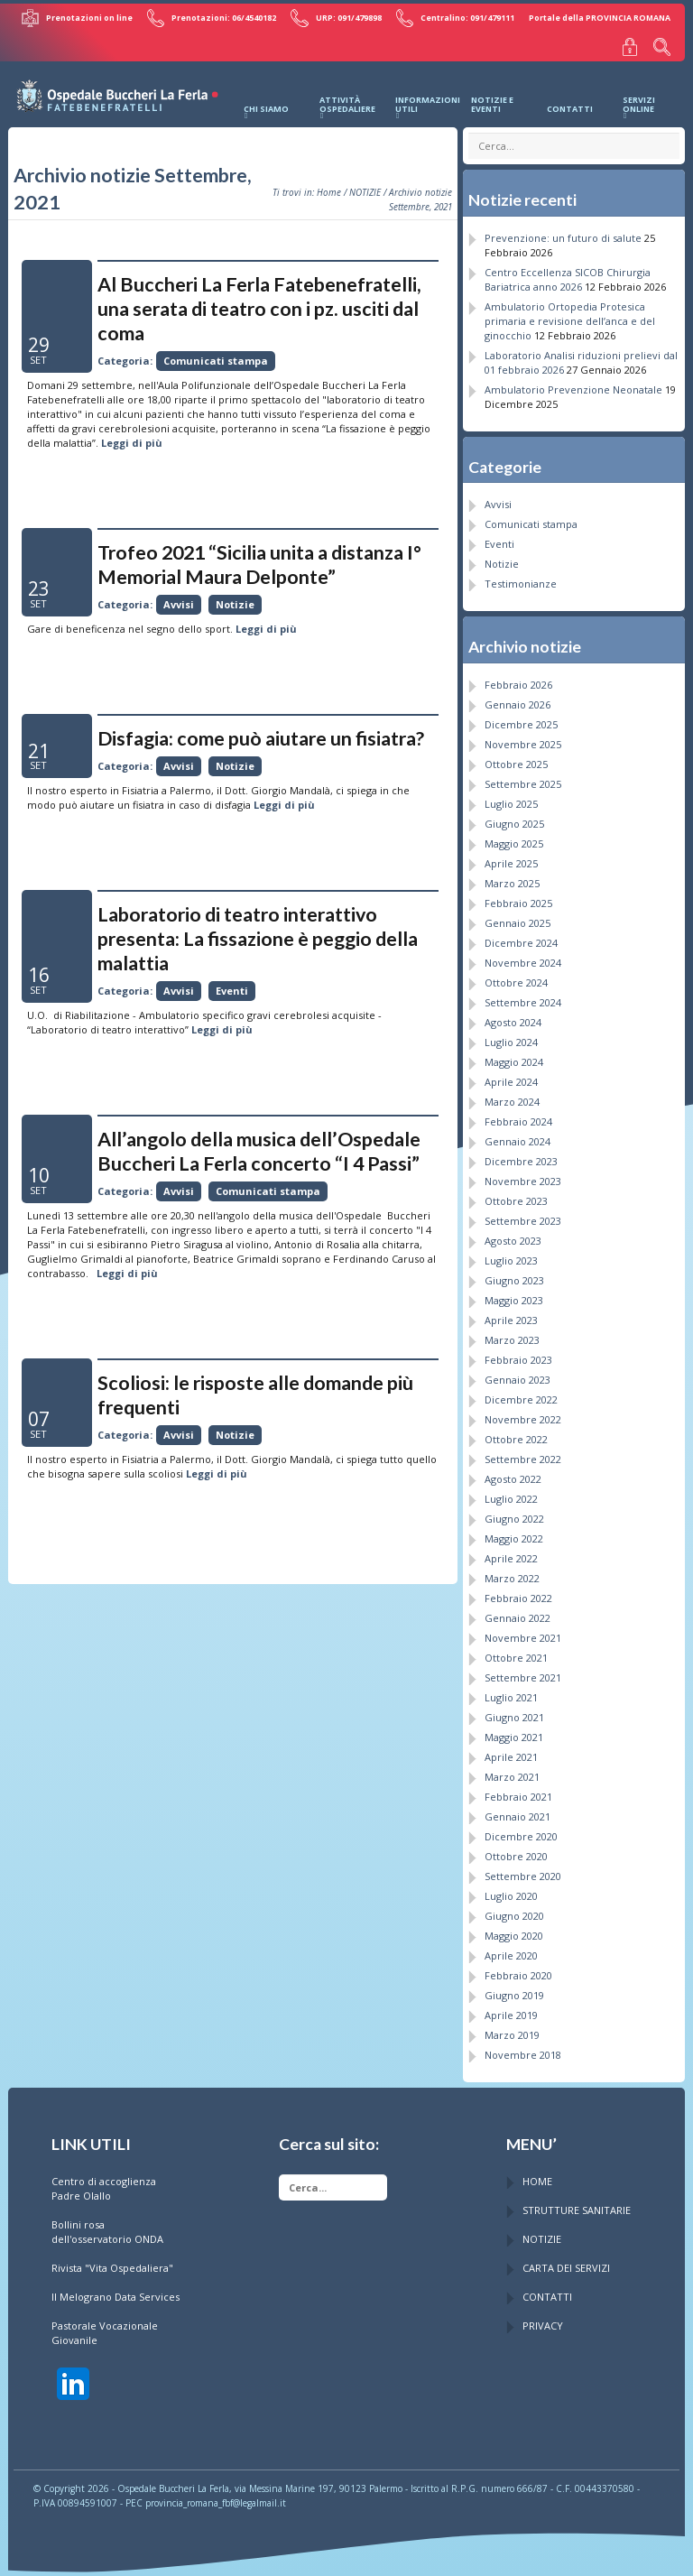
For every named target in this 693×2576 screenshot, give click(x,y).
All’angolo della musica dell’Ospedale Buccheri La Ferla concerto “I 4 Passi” (258, 1146)
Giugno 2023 (514, 1274)
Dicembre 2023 (521, 1155)
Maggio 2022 (514, 1532)
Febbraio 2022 (518, 1591)
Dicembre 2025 (521, 718)
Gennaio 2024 (517, 1135)
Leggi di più (131, 437)
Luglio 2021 (511, 1691)
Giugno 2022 (514, 1512)
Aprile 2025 (511, 857)
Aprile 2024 (511, 1075)
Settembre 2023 (523, 1214)
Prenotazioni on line (87, 16)
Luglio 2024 (511, 1035)
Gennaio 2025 (517, 916)
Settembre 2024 (523, 996)
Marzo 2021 (512, 1770)
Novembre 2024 (523, 956)
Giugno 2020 (514, 1909)
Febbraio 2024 (518, 1115)
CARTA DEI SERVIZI (566, 2261)
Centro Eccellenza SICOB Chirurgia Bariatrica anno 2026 (568, 273)
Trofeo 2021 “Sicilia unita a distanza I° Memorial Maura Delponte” (259, 559)
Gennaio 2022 (517, 1611)
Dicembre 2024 (521, 936)
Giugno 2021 (514, 1711)
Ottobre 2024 (516, 976)
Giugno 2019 (514, 1989)
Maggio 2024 (514, 1055)
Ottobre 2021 (516, 1651)
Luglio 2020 (511, 1889)
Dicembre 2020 (521, 1830)
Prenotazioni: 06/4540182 (219, 16)
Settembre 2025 (523, 777)
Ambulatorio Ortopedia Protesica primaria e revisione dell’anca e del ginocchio (570, 314)
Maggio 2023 (514, 1294)
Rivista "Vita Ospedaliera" (112, 2261)
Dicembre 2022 (521, 1393)
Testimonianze (521, 578)
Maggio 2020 (514, 1929)
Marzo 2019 (512, 2028)
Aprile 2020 (511, 1949)
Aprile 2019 (511, 2008)
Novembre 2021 (523, 1631)
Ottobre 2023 (516, 1194)
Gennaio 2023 (517, 1373)
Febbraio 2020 (518, 1969)
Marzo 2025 (512, 877)
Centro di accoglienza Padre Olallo (103, 2182)
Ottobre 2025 (516, 757)
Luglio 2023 (511, 1254)
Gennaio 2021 (517, 1810)
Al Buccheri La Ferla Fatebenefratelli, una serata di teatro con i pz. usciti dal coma (259, 303)
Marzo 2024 (512, 1095)
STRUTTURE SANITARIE (576, 2203)
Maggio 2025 (514, 837)
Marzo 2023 (512, 1333)
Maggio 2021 (514, 1730)
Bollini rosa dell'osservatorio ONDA (107, 2225)
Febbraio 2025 (518, 896)
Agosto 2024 (513, 1016)
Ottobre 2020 (516, 1850)
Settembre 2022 (523, 1452)
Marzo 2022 (512, 1572)
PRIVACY (542, 2319)
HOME (537, 2175)
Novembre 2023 (523, 1174)
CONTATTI (547, 2290)
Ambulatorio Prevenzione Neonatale (573, 383)
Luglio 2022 (511, 1492)
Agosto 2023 (513, 1234)
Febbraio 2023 (518, 1353)
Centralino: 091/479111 (456, 16)
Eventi (232, 985)
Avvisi (178, 599)
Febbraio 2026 (518, 678)
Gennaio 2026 (517, 698)
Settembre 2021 (523, 1671)
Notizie (235, 599)
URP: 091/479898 (340, 16)
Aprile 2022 (511, 1552)
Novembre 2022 (523, 1413)
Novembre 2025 (523, 738)
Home (329, 187)
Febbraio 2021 (518, 1790)
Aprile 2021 (511, 1750)
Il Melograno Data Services (115, 2290)
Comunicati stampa (215, 355)
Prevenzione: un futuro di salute (563, 231)
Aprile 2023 (511, 1313)
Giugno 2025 (514, 817)
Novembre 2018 (523, 2048)
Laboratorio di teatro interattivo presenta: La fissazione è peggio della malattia (257, 933)
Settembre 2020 (523, 1869)
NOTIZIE (365, 187)
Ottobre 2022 (516, 1433)
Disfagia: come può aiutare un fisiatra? (260, 733)
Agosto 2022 (513, 1472)
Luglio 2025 (511, 797)
